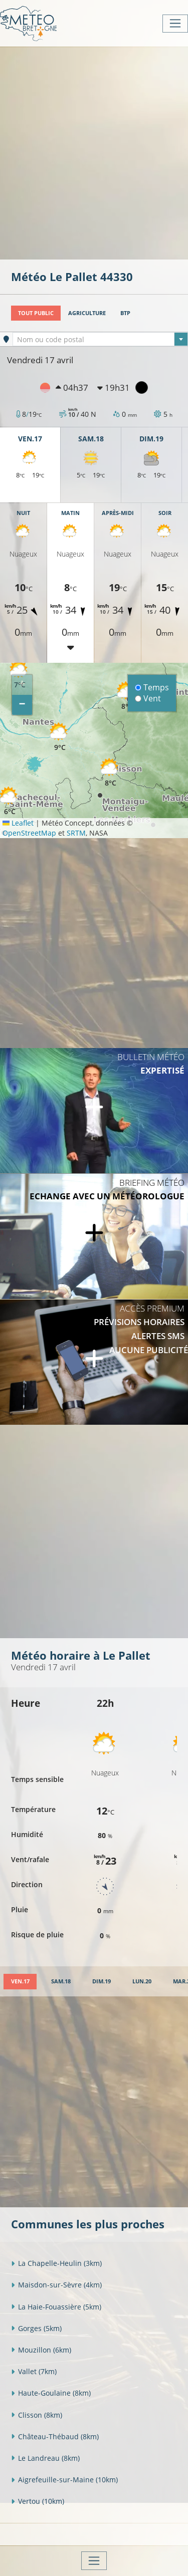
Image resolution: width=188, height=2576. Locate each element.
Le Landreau (45, 2458)
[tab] (20, 1981)
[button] (110, 773)
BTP (125, 313)
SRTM (76, 833)
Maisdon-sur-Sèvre (56, 2284)
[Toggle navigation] (175, 24)
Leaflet (18, 823)
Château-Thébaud (55, 2436)
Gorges (36, 2328)
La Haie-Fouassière (56, 2306)
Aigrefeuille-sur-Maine (64, 2479)
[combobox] (100, 339)
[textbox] (100, 340)
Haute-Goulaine (51, 2393)
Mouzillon (41, 2350)
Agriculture (87, 313)
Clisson (36, 2415)
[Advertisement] (94, 152)
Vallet (34, 2371)
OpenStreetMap (29, 833)
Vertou (37, 2501)
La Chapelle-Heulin (56, 2263)
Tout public (36, 313)
